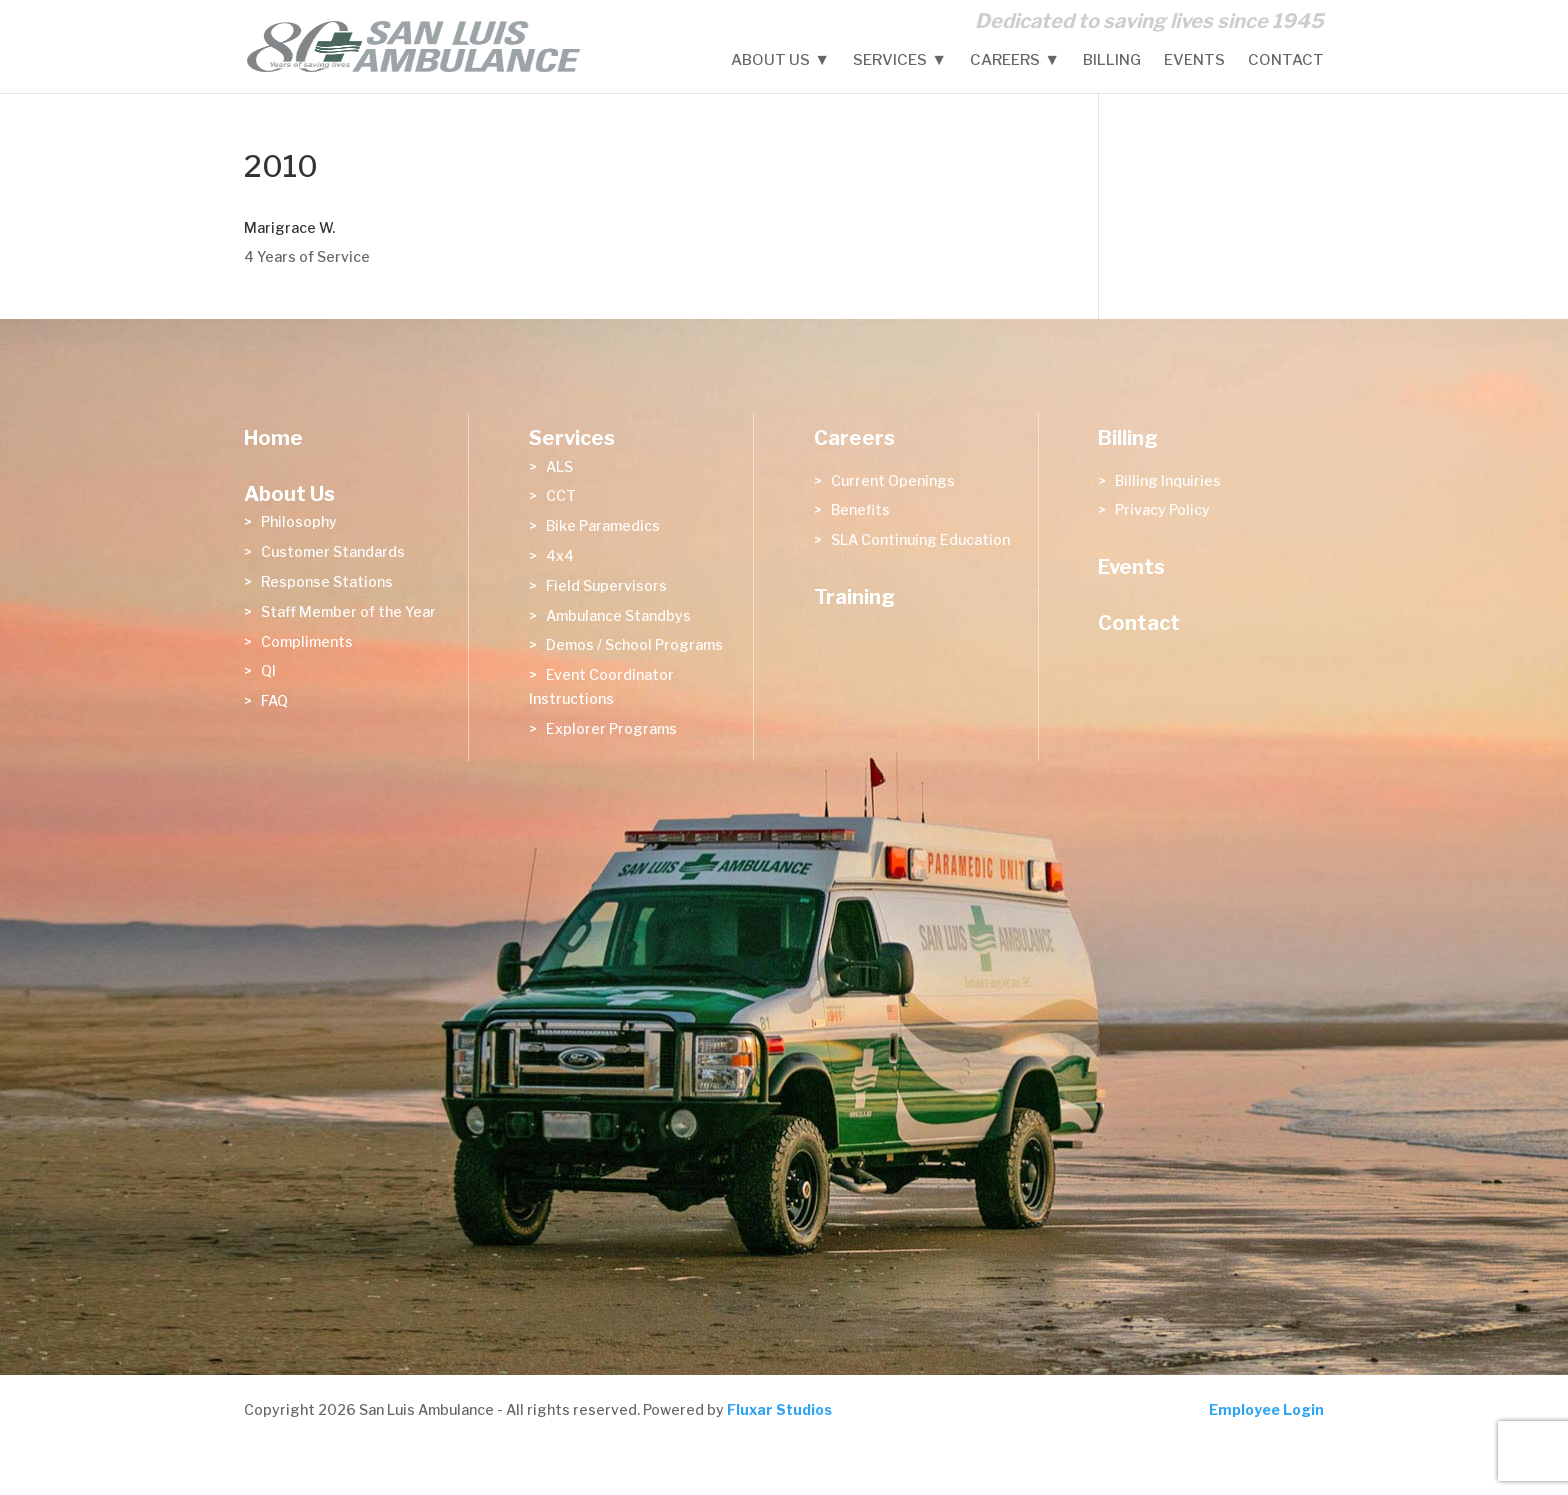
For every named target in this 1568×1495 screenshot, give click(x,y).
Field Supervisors (606, 585)
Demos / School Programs (634, 644)
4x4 (560, 555)
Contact (1286, 61)
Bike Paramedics (603, 525)
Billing (1112, 61)
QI (268, 670)
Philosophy (299, 521)
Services (890, 61)
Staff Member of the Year (348, 611)
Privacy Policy (1162, 509)
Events (1194, 61)
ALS (559, 466)
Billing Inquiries (1168, 480)
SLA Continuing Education (920, 539)
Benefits (860, 509)
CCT (561, 495)
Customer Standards (333, 551)
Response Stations (327, 581)
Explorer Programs (611, 728)
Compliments (307, 641)
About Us (770, 61)
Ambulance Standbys (618, 615)
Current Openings (893, 480)
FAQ (274, 700)
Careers (1005, 61)
